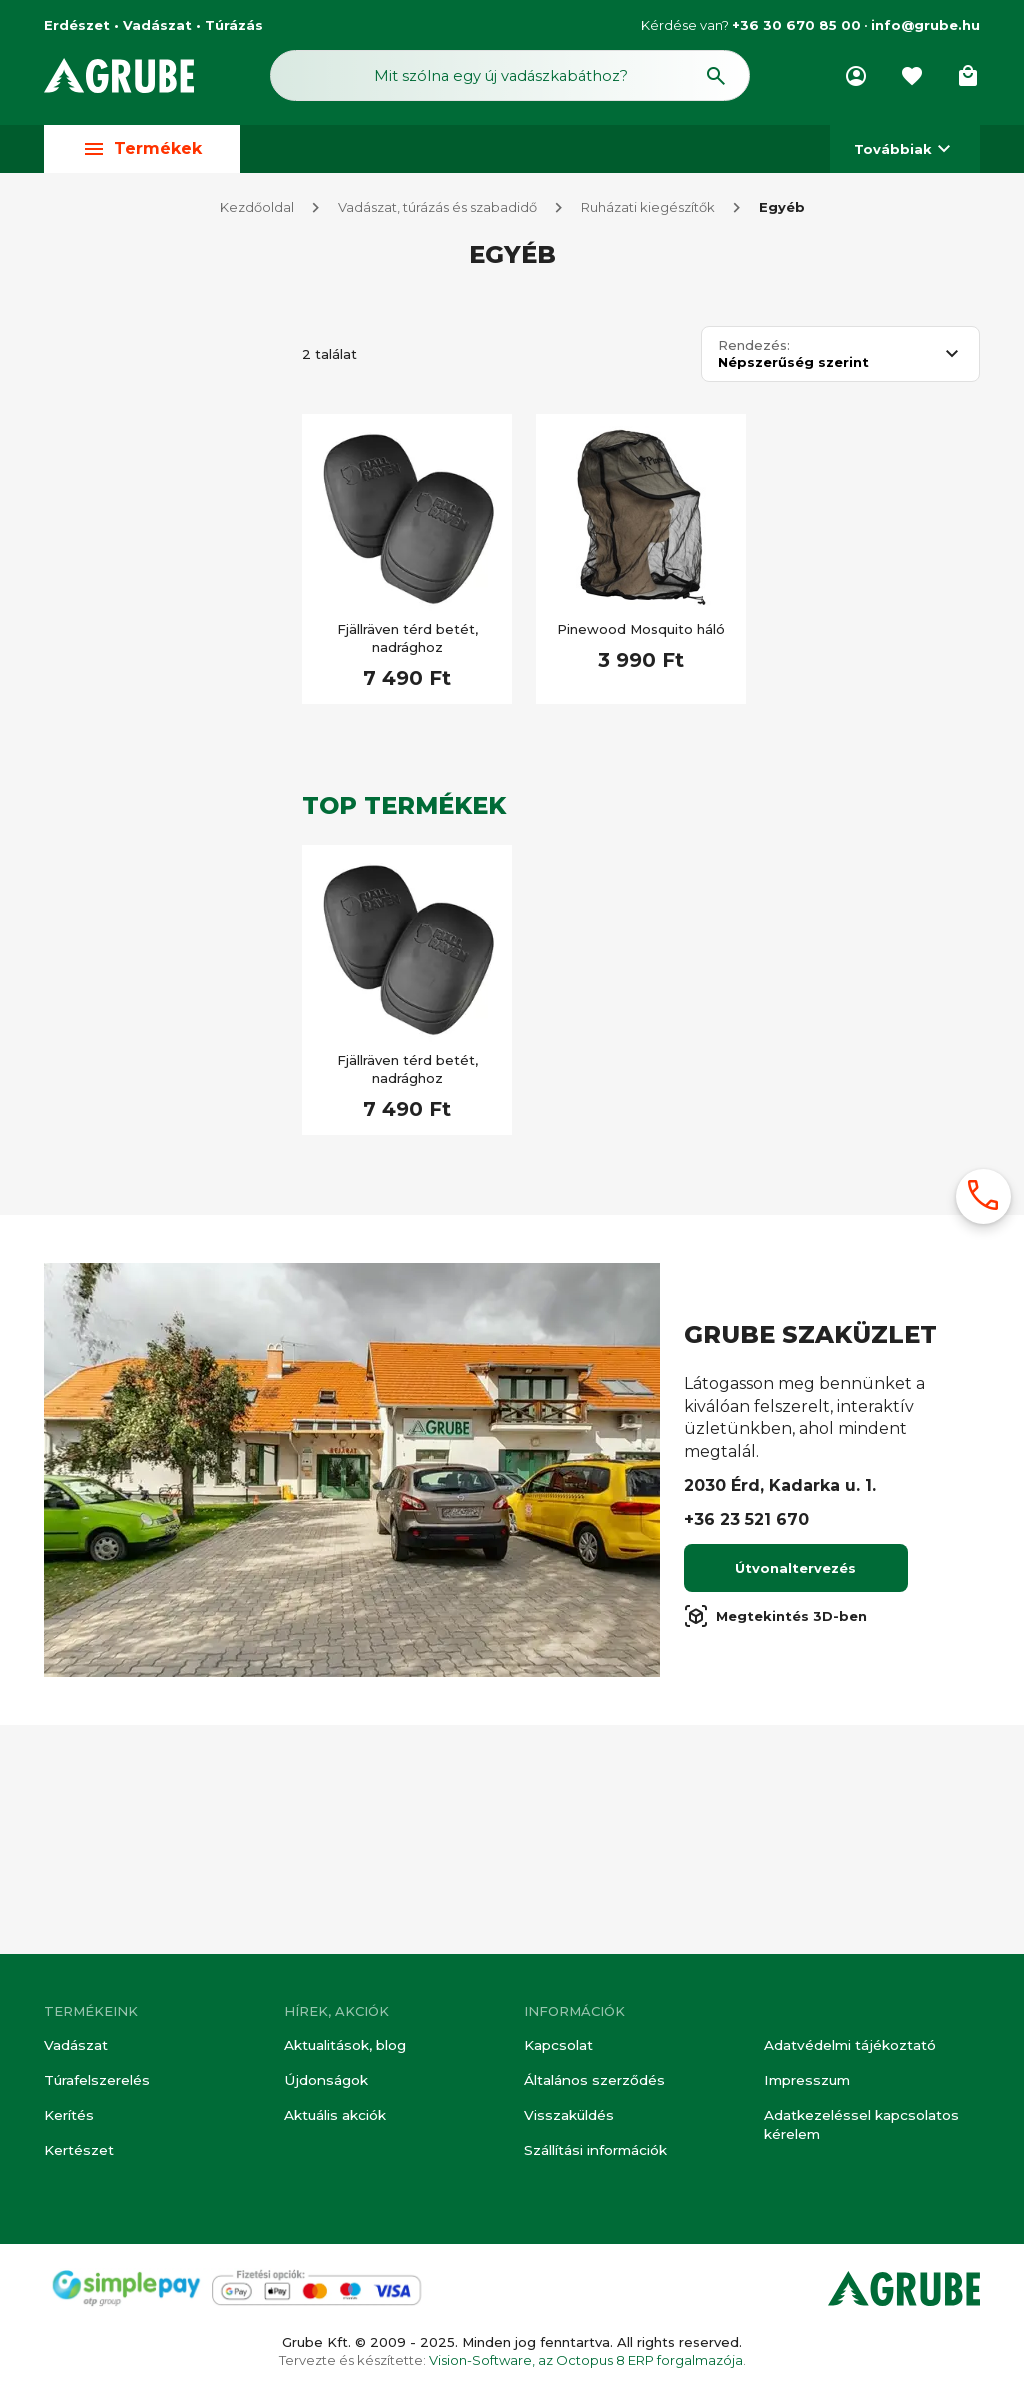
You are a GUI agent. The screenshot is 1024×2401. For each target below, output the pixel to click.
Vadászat (75, 2049)
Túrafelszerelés (96, 2083)
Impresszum (805, 2083)
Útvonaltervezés (795, 1799)
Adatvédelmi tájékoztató (849, 2049)
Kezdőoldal (257, 212)
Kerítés (68, 2117)
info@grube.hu (925, 25)
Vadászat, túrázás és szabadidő (437, 212)
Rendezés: (754, 350)
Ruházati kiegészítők (648, 212)
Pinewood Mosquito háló (641, 634)
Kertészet (78, 2151)
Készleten (118, 822)
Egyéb (782, 212)
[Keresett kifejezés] (161, 764)
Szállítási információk (594, 2151)
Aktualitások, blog (344, 2049)
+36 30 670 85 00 (796, 25)
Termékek (142, 153)
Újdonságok (323, 2083)
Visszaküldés (567, 2117)
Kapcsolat (558, 2049)
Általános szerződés (592, 2083)
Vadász (111, 379)
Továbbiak (905, 153)
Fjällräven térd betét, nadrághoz (407, 643)
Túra (99, 1376)
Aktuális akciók (334, 2117)
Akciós (107, 871)
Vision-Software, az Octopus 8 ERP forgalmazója (586, 2360)
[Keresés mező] (510, 78)
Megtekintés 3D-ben (775, 1847)
